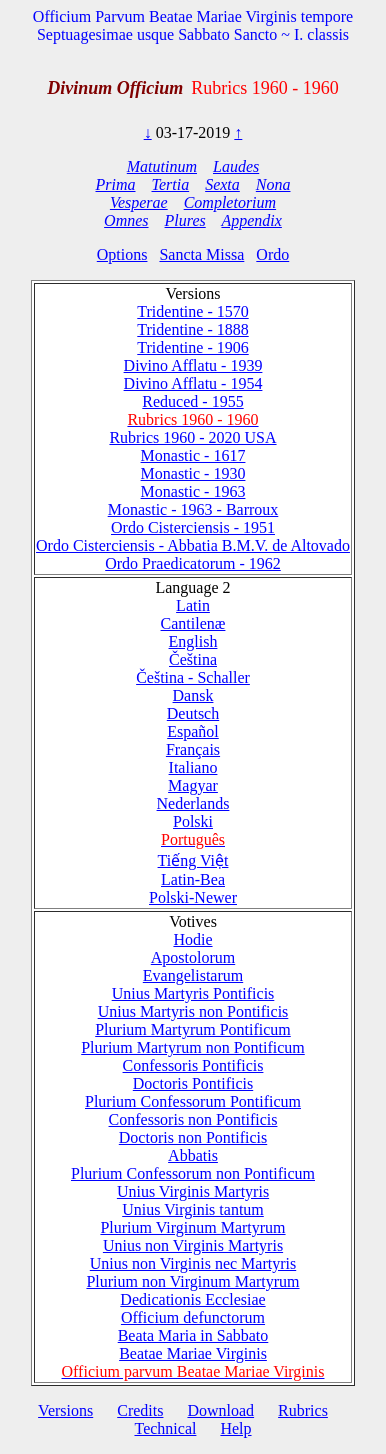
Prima (116, 184)
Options (122, 254)
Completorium (230, 202)
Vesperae (139, 202)
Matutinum (162, 166)
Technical (165, 1428)
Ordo (272, 254)
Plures (185, 220)
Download (220, 1410)
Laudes (236, 166)
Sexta (222, 184)
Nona (273, 184)
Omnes (126, 220)
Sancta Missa (201, 254)
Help (235, 1428)
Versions (65, 1410)
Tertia (171, 184)
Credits (140, 1410)
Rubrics (303, 1410)
